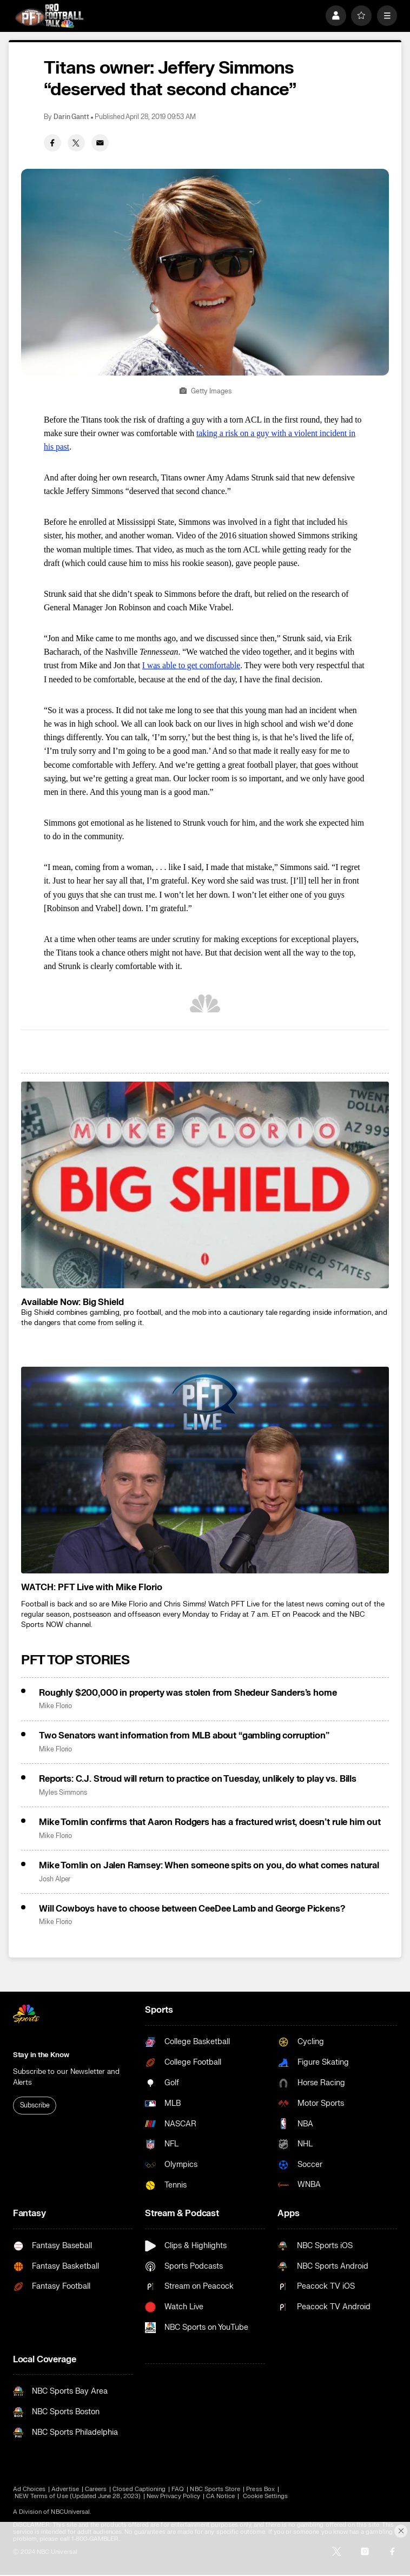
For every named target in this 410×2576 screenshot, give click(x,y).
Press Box (260, 2489)
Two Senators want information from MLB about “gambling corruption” (184, 1735)
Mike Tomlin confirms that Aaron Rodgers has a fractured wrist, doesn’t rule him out (210, 1822)
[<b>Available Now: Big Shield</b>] (204, 1185)
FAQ (177, 2489)
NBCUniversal (70, 2511)
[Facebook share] (52, 142)
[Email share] (100, 142)
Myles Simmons (63, 1793)
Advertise (65, 2489)
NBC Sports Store (215, 2489)
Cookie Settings (265, 2496)
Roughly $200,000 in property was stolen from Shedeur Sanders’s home (187, 1693)
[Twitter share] (76, 142)
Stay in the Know (41, 2055)
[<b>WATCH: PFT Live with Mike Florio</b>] (204, 1470)
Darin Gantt (71, 117)
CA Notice (220, 2496)
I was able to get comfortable (191, 665)
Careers (96, 2489)
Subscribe (35, 2105)
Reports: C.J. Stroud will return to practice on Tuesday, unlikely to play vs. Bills (197, 1779)
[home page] (49, 16)
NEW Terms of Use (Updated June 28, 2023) (78, 2496)
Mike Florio (55, 1706)
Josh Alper (54, 1879)
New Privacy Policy (173, 2496)
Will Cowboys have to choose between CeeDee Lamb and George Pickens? (192, 1908)
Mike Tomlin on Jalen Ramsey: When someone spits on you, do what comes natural (209, 1865)
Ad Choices (29, 2489)
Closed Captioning (139, 2489)
